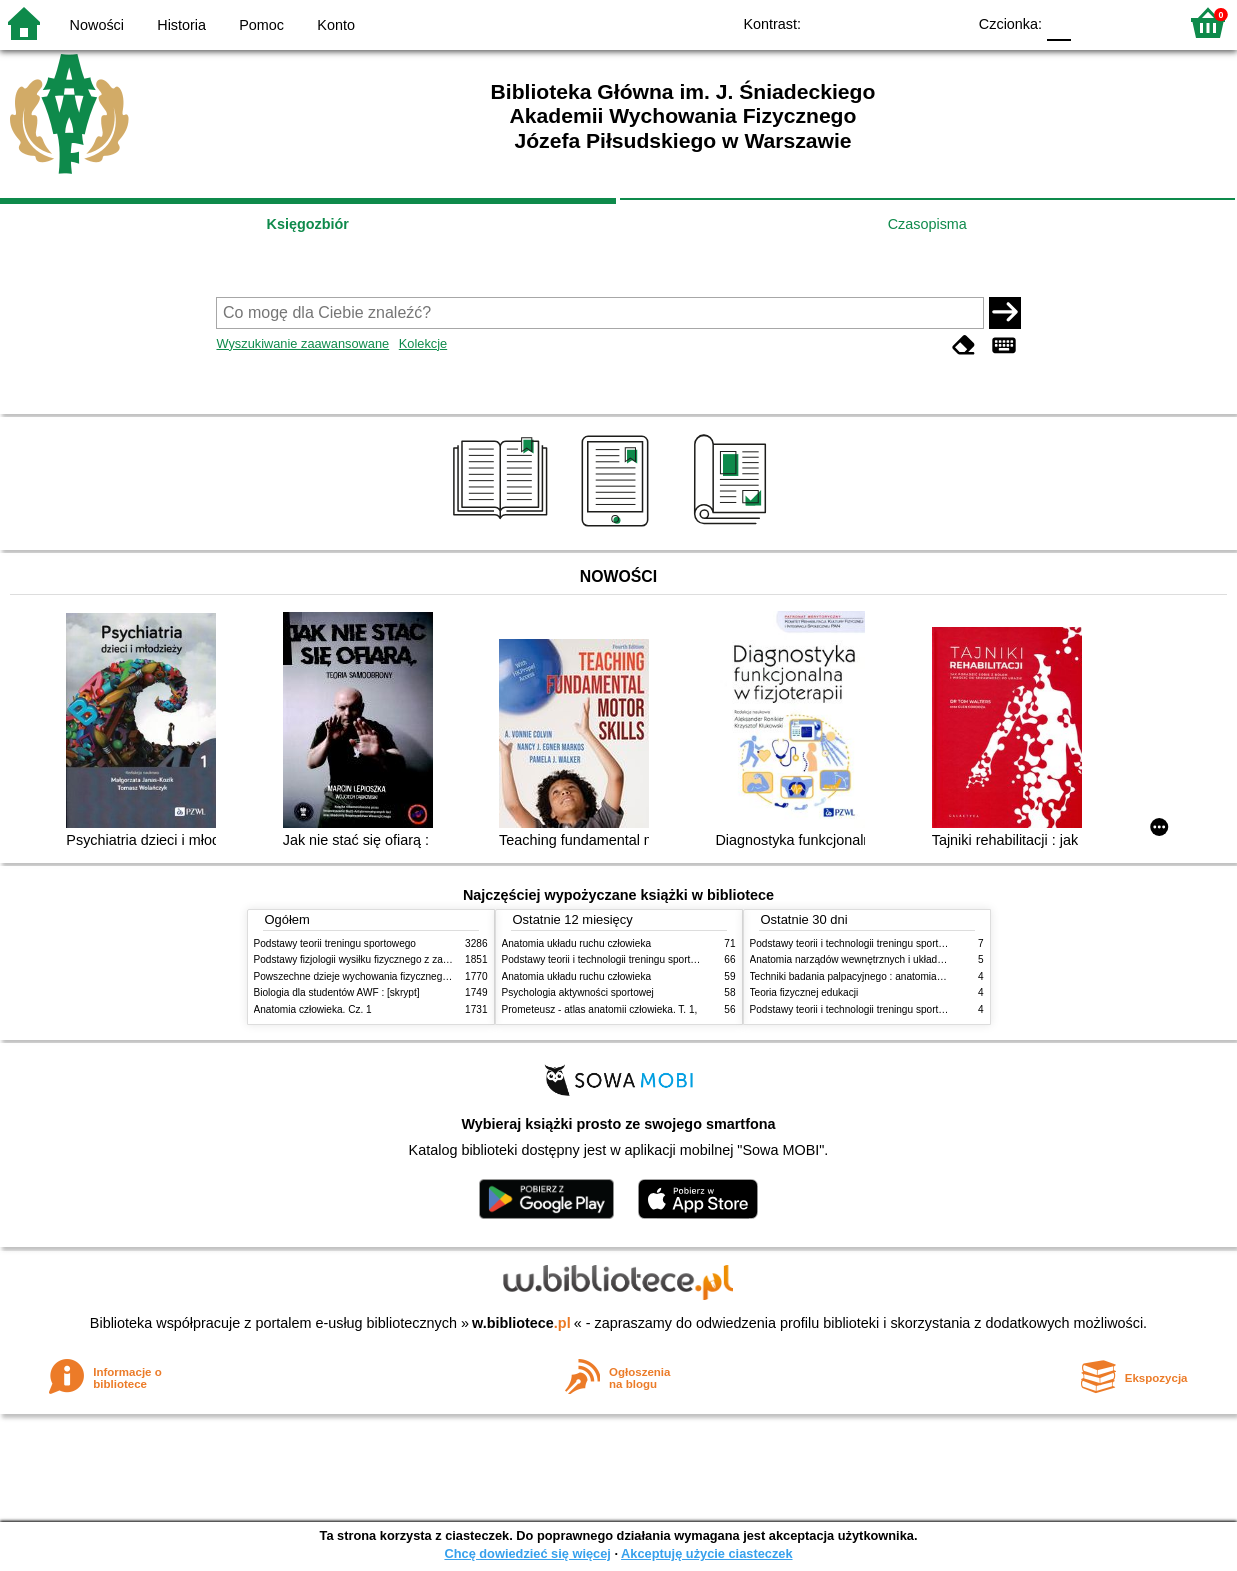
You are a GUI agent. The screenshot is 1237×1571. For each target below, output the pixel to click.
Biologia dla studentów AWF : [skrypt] (337, 992)
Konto (336, 25)
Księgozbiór (308, 224)
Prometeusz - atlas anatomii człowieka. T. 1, (600, 1009)
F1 (1093, 22)
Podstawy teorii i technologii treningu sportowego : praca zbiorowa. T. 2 (660, 959)
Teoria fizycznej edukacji (804, 992)
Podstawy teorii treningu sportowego (335, 943)
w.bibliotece (521, 1323)
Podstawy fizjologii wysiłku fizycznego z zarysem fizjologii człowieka (405, 959)
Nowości (97, 25)
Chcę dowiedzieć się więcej (527, 1553)
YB (904, 22)
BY (944, 22)
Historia (181, 25)
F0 (1058, 22)
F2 (1139, 22)
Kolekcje (423, 343)
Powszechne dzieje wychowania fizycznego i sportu (369, 976)
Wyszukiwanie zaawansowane (302, 343)
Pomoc (261, 25)
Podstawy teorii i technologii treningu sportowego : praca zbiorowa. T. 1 (908, 1009)
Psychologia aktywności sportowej (578, 992)
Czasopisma (927, 224)
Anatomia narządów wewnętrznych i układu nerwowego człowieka (897, 959)
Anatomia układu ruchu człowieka (577, 943)
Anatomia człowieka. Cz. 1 (313, 1009)
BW (864, 22)
